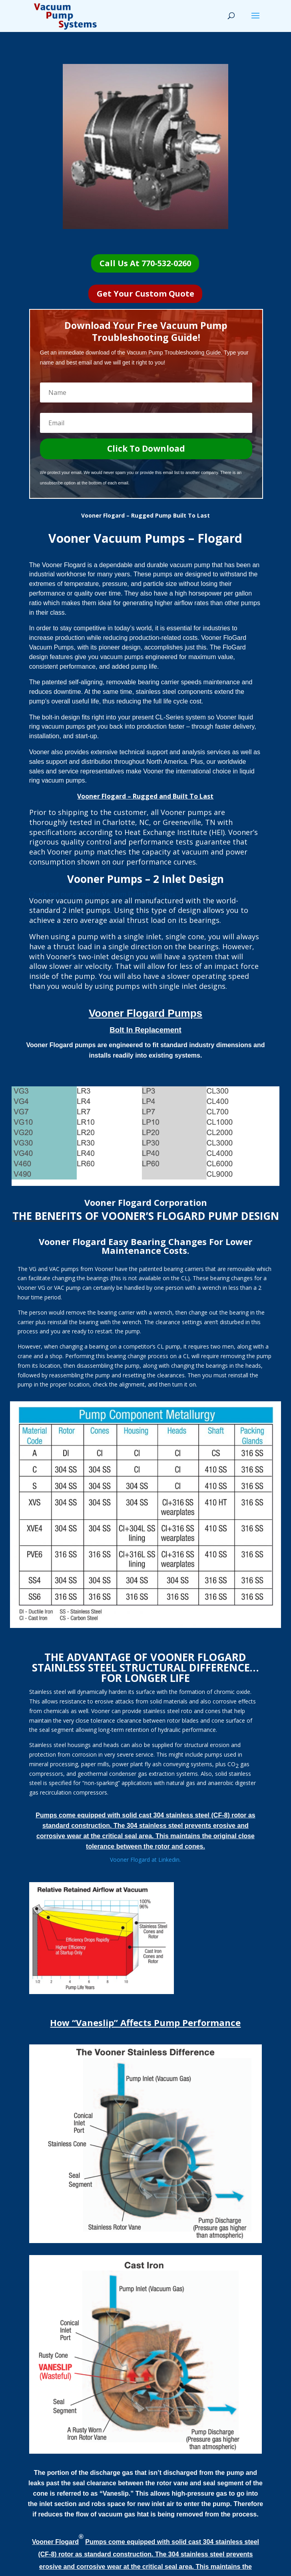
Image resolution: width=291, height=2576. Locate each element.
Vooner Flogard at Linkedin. (145, 1859)
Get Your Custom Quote (145, 293)
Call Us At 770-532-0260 (145, 263)
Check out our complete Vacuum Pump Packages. (103, 894)
